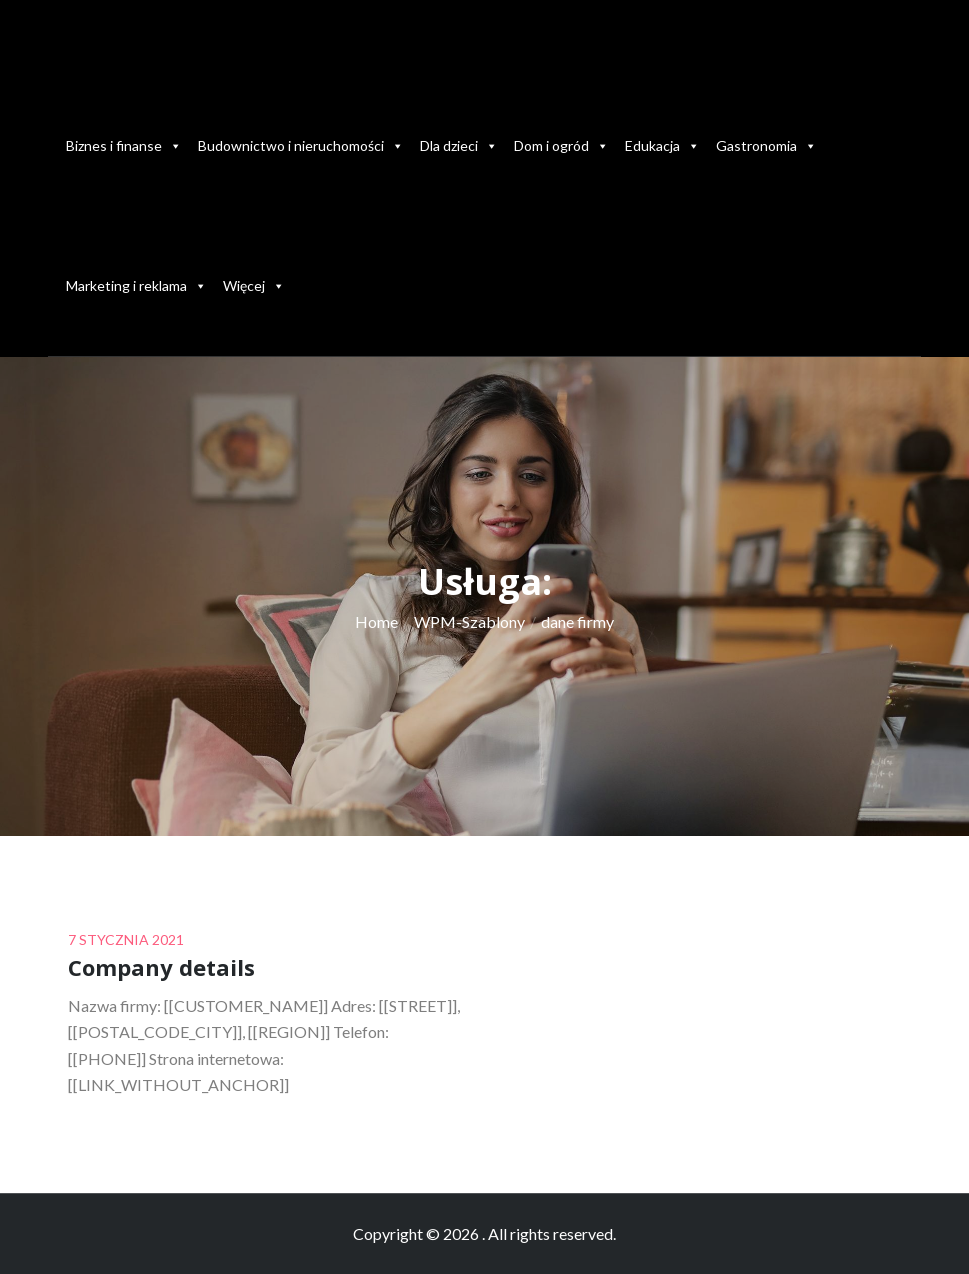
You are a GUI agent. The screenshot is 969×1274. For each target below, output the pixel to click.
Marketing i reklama (136, 285)
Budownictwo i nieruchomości (301, 145)
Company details (161, 967)
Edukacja (662, 145)
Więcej (254, 285)
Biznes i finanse (124, 145)
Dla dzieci (459, 145)
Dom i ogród (561, 145)
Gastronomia (766, 145)
